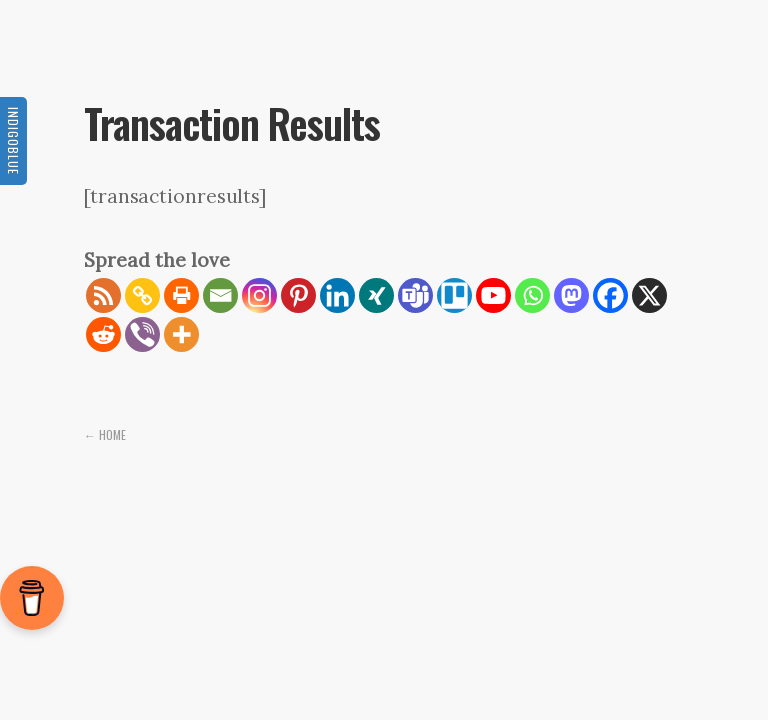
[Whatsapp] (532, 295)
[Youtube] (493, 295)
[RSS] (103, 295)
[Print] (181, 295)
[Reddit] (103, 334)
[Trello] (454, 295)
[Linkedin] (337, 295)
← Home (105, 434)
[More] (181, 334)
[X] (649, 295)
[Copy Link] (142, 295)
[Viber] (142, 334)
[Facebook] (610, 295)
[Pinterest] (298, 295)
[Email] (220, 295)
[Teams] (415, 295)
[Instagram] (259, 295)
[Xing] (376, 295)
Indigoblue (13, 141)
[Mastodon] (571, 295)
